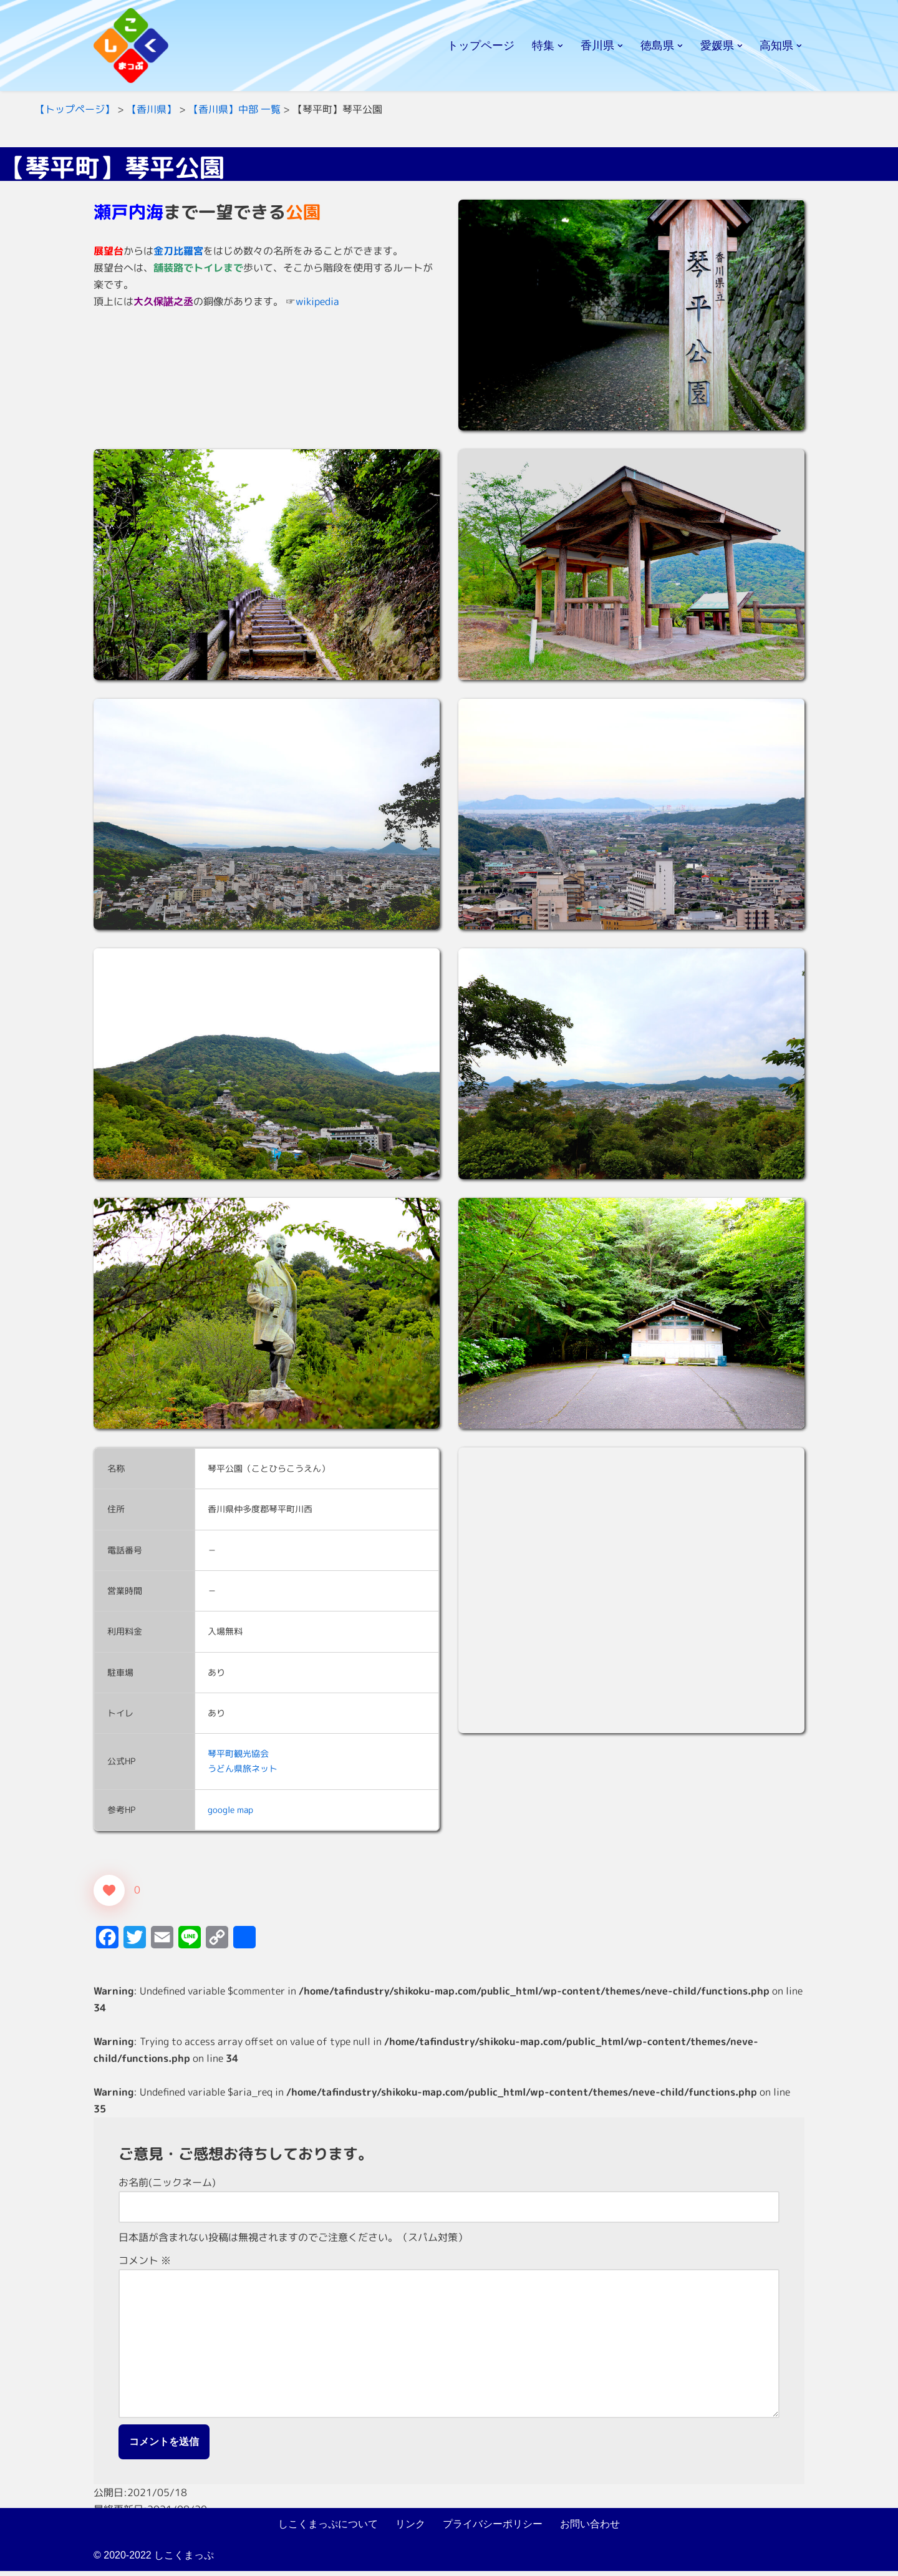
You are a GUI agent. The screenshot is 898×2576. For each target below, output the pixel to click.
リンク (410, 2528)
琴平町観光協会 (238, 1755)
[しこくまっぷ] (131, 45)
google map (230, 1811)
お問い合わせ (590, 2528)
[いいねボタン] (109, 1891)
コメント (144, 2263)
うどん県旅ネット (243, 1770)
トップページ (480, 45)
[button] (560, 46)
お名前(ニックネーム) (167, 2185)
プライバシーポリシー (493, 2528)
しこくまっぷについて (328, 2528)
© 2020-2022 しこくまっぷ (154, 2560)
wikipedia (317, 302)
